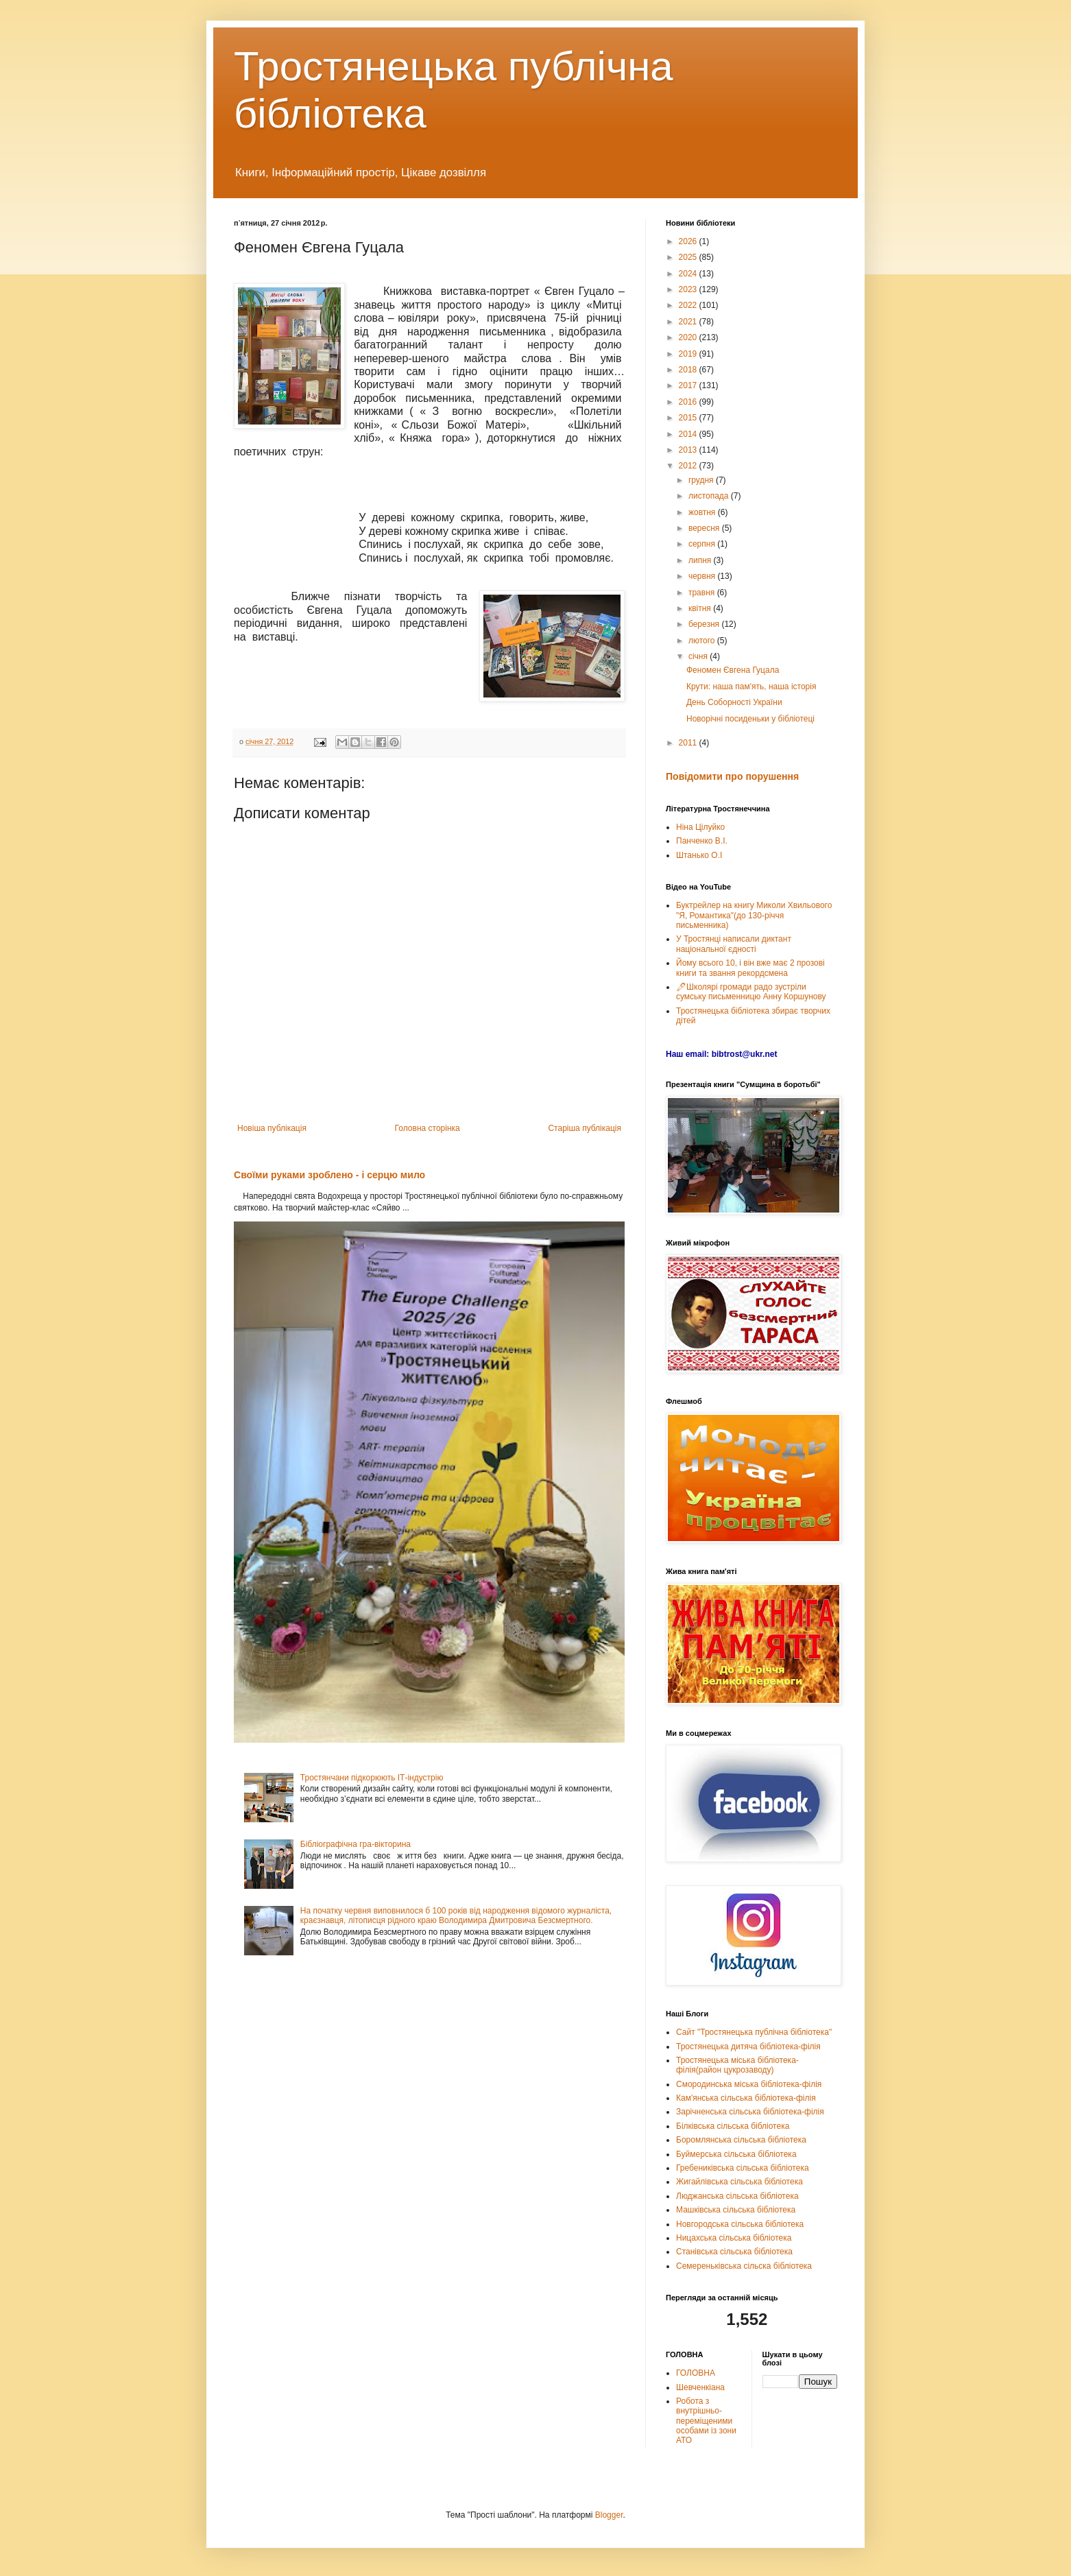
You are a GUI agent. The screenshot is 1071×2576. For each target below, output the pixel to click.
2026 (689, 241)
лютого (702, 640)
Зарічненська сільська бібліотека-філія (750, 2111)
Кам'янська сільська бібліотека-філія (746, 2098)
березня (704, 624)
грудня (702, 480)
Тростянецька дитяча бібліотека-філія (748, 2046)
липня (701, 560)
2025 (689, 257)
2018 (689, 369)
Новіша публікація (271, 1128)
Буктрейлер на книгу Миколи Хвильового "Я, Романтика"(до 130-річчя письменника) (754, 915)
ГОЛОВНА (695, 2373)
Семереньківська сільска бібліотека (744, 2266)
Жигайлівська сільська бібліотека (739, 2181)
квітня (700, 608)
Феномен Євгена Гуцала (732, 670)
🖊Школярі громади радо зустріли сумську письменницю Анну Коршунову (751, 991)
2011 (689, 743)
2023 (689, 289)
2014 (689, 434)
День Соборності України (734, 702)
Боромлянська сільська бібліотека (741, 2140)
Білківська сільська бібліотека (732, 2126)
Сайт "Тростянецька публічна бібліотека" (754, 2032)
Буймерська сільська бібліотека (736, 2154)
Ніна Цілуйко (700, 827)
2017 (689, 385)
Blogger (609, 2515)
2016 (689, 402)
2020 (689, 337)
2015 (689, 417)
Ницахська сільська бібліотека (733, 2238)
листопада (709, 496)
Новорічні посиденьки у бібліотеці (750, 719)
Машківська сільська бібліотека (735, 2210)
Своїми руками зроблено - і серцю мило (329, 1174)
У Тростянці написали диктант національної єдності (733, 943)
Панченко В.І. (701, 841)
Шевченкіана (700, 2387)
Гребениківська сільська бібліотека (742, 2168)
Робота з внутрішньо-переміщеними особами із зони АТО (706, 2421)
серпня (702, 544)
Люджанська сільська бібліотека (737, 2196)
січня (699, 656)
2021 (689, 321)
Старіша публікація (584, 1128)
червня (702, 576)
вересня (705, 528)
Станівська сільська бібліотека (734, 2251)
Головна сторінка (427, 1128)
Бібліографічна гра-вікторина (355, 1844)
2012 (689, 465)
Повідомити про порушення (732, 776)
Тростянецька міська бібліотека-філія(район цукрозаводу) (737, 2065)
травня (702, 592)
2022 (689, 305)
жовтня (703, 512)
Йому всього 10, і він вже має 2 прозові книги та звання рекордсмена (750, 967)
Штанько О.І (699, 855)
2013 (689, 450)
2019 (689, 354)
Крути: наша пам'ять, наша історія (751, 686)
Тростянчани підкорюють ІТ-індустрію (372, 1777)
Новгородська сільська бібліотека (740, 2224)
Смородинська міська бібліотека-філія (748, 2084)
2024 (689, 273)
